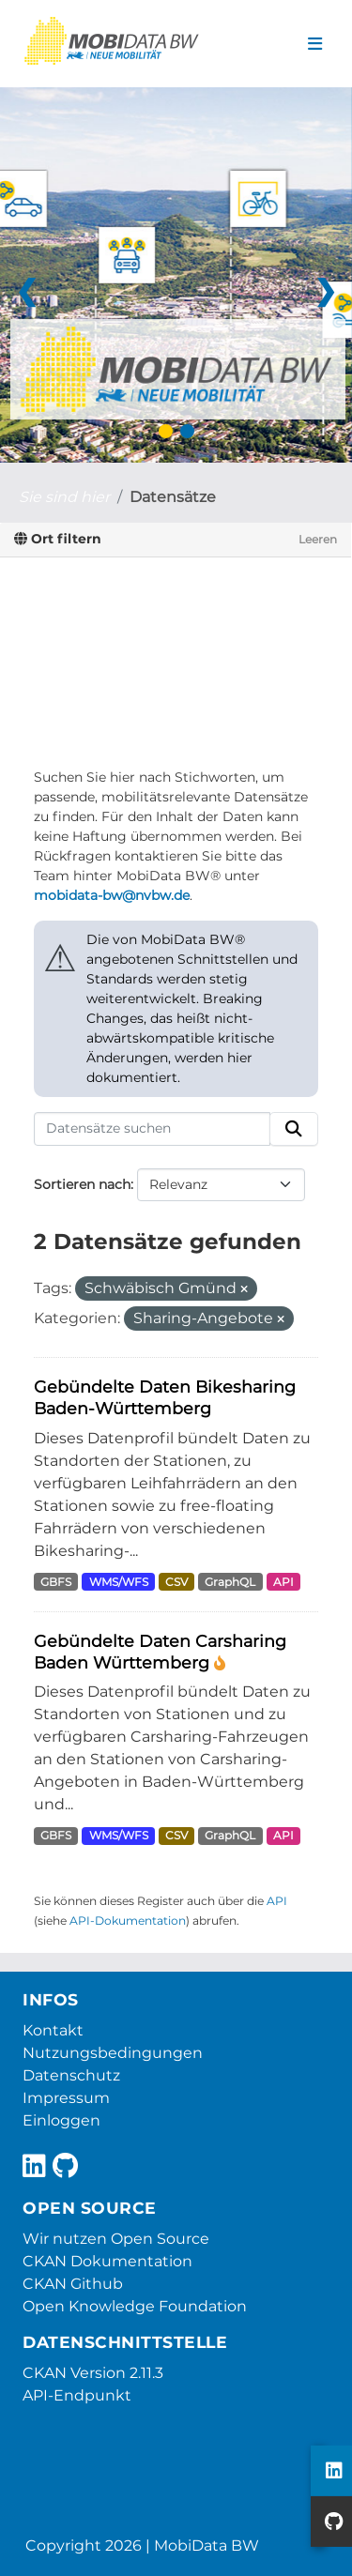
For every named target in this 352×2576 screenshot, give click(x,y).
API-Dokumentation (127, 1920)
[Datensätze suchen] (152, 1129)
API (283, 1582)
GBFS (55, 1582)
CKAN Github (73, 2284)
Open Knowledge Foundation (135, 2306)
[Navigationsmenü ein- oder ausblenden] (315, 44)
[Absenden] (293, 1129)
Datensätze (173, 497)
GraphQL (230, 1582)
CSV (176, 1582)
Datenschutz (71, 2075)
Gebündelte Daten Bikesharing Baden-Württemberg (165, 1397)
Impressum (66, 2098)
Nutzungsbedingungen (113, 2053)
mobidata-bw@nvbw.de (112, 895)
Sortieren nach (82, 1184)
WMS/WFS (118, 1582)
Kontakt (53, 2030)
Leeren (317, 539)
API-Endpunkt (77, 2395)
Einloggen (61, 2120)
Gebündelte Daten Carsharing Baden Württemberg (160, 1651)
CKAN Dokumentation (107, 2261)
